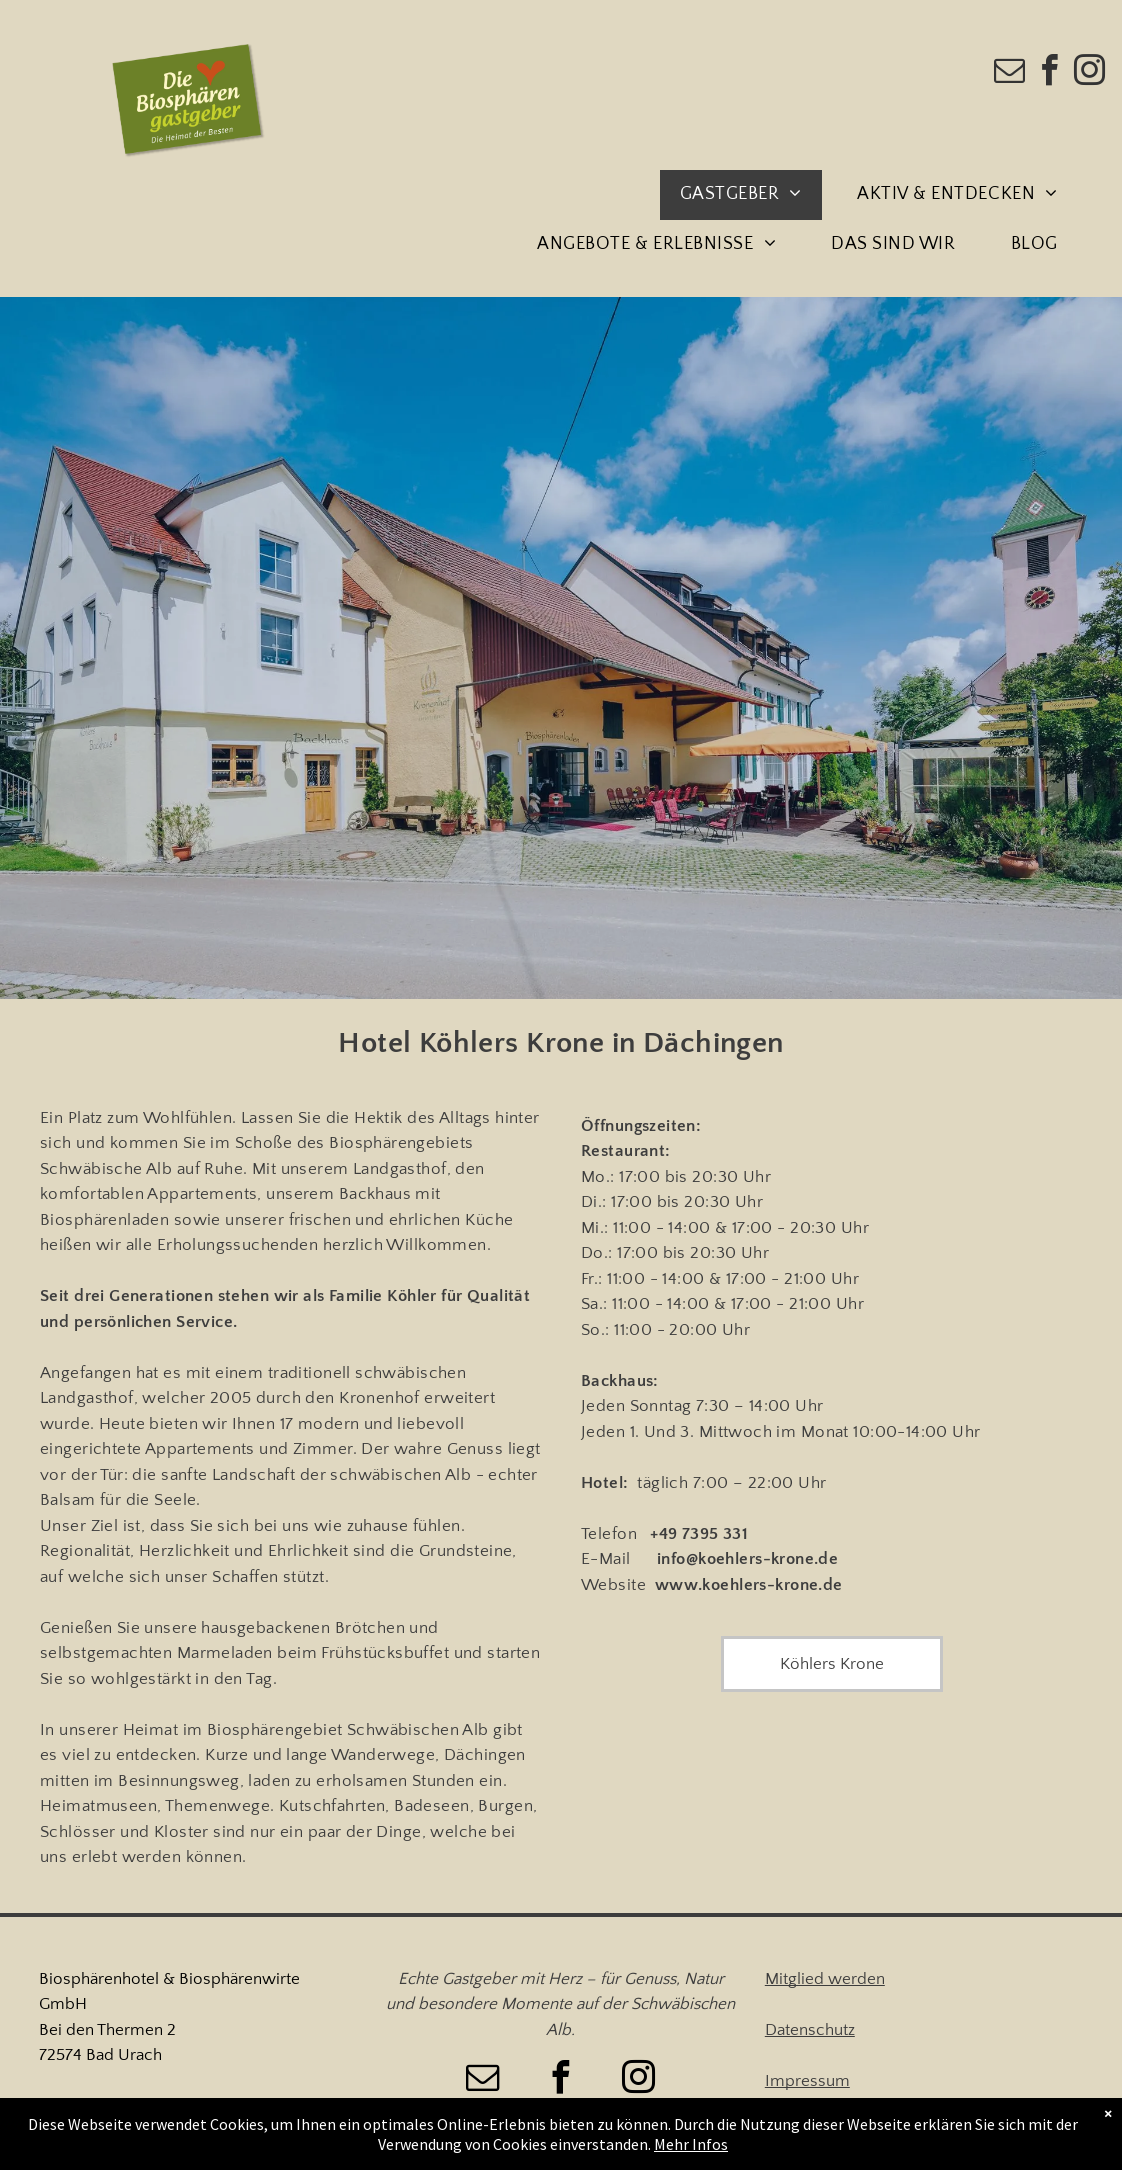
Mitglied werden (825, 1979)
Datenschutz (810, 2030)
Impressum (807, 2081)
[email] (1010, 73)
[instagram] (1090, 73)
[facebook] (1050, 73)
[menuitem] (748, 195)
